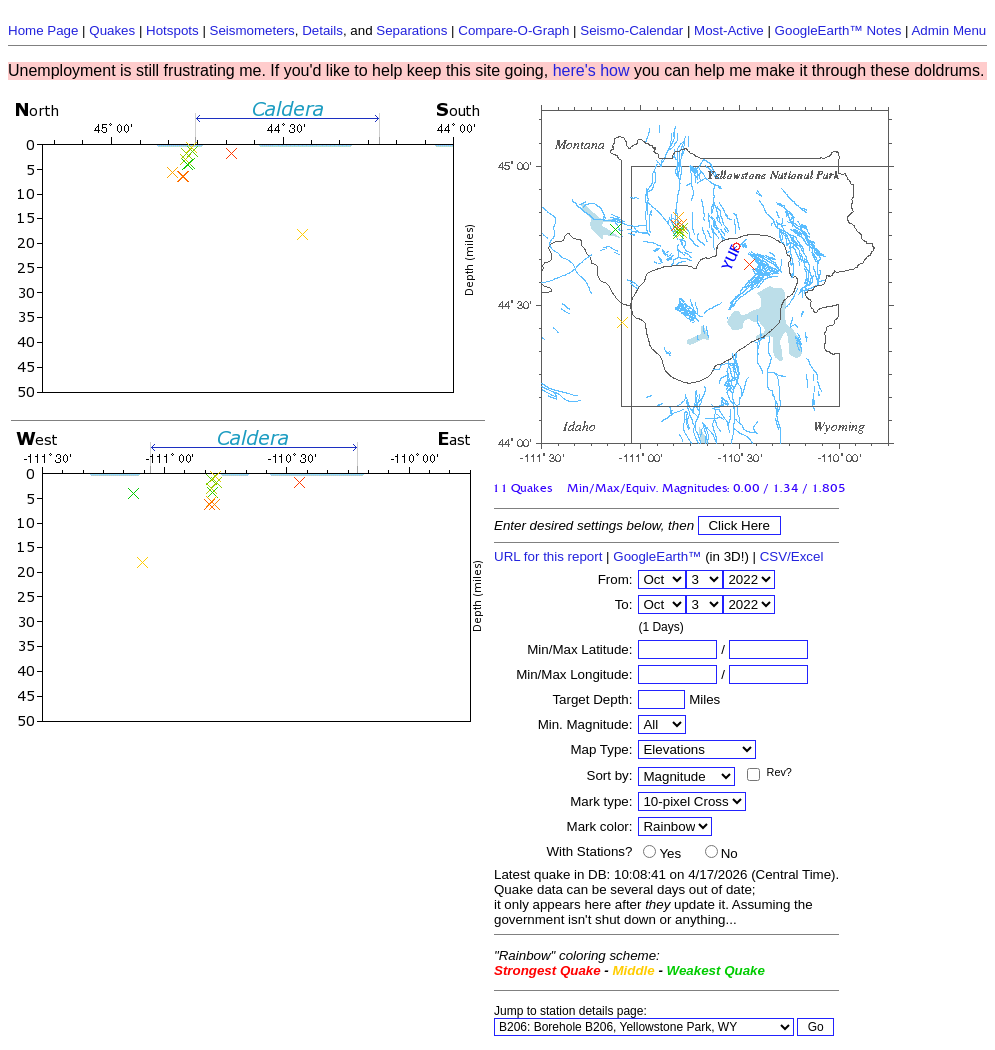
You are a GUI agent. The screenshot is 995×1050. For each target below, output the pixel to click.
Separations (411, 30)
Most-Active (729, 30)
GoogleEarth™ (657, 556)
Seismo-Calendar (631, 30)
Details (322, 30)
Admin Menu (948, 30)
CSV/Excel (792, 556)
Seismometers (252, 30)
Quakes (112, 30)
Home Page (43, 30)
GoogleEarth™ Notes (838, 30)
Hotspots (172, 30)
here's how (591, 70)
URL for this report (548, 556)
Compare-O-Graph (513, 30)
